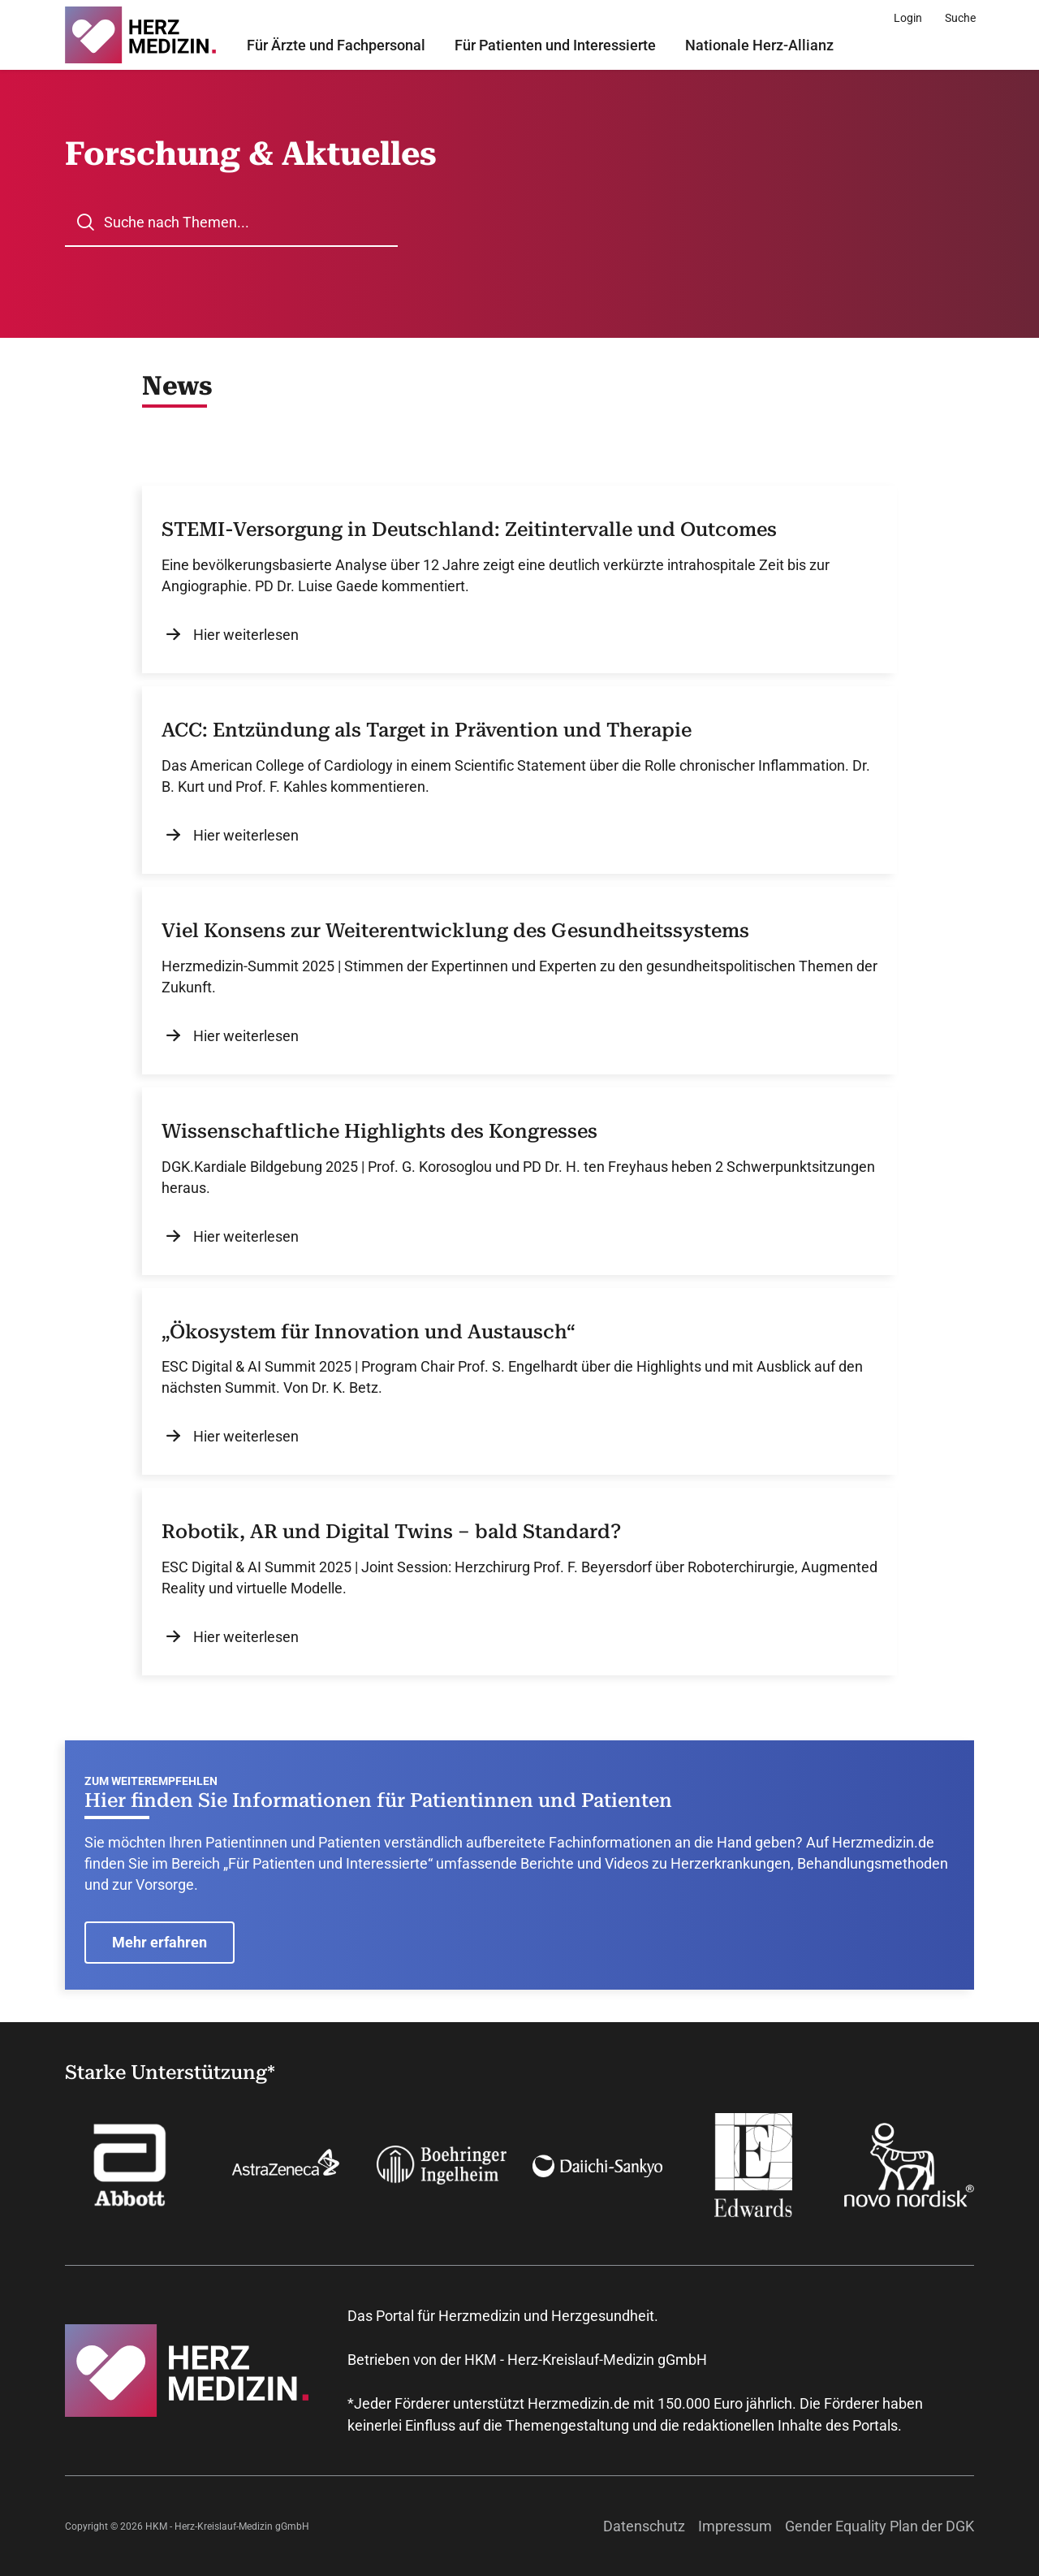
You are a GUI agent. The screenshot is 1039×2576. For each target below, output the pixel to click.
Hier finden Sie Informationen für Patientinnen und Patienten (378, 1800)
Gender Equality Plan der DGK (879, 2526)
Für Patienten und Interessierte (555, 45)
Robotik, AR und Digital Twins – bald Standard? (391, 1531)
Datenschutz (644, 2526)
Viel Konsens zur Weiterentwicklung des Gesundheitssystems (455, 930)
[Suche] (960, 17)
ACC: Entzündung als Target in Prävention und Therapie (427, 730)
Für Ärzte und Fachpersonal (336, 45)
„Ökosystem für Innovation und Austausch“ (369, 1331)
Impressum (735, 2526)
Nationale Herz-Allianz (759, 45)
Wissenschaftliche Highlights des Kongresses (379, 1131)
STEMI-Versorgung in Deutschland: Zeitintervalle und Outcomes (469, 529)
